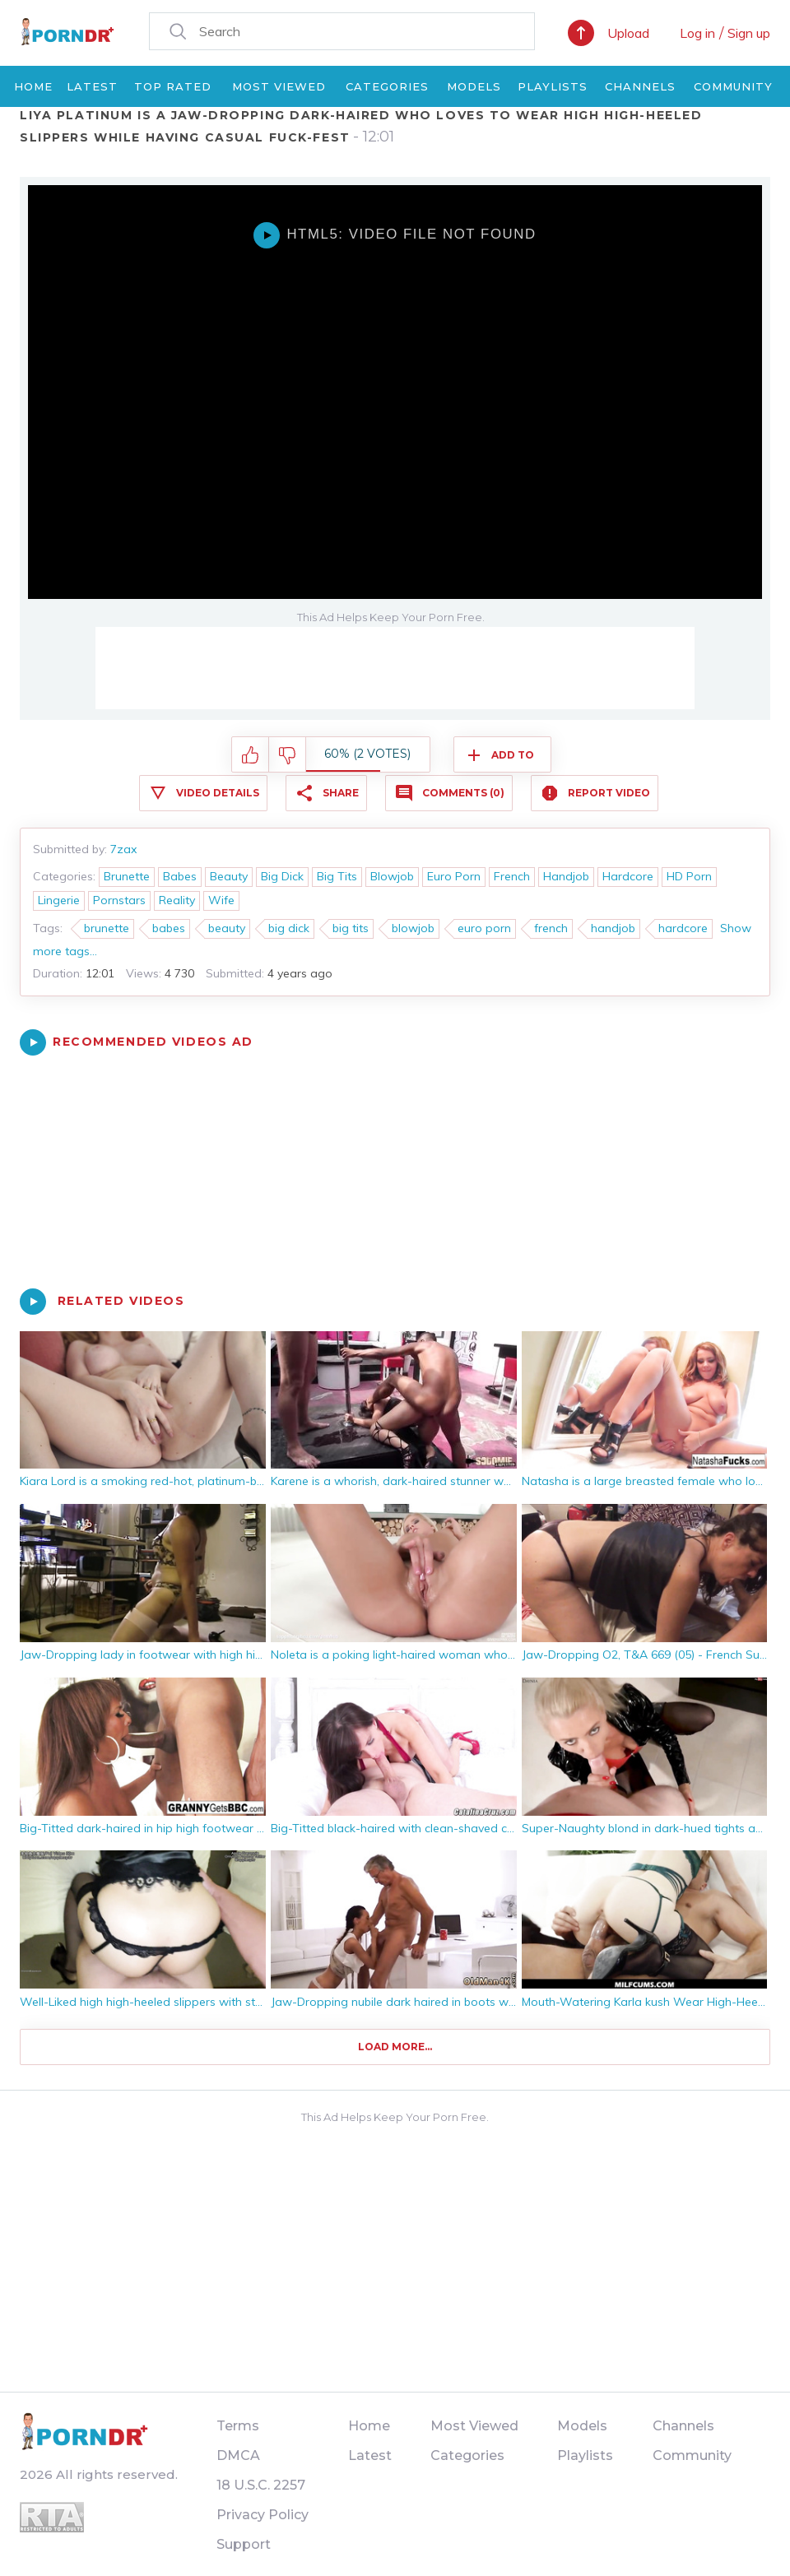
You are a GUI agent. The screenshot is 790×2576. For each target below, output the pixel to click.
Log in (697, 33)
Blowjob (392, 876)
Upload (628, 33)
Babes (180, 876)
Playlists (553, 86)
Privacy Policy (262, 2515)
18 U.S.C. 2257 (260, 2485)
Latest (92, 86)
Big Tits (337, 876)
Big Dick (282, 876)
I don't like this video (287, 755)
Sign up (748, 33)
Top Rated (172, 86)
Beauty (229, 876)
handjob (613, 928)
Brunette (127, 876)
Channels (640, 86)
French (512, 876)
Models (474, 86)
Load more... (395, 2046)
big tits (350, 928)
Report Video (609, 793)
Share (341, 793)
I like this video (250, 755)
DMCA (238, 2455)
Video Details (217, 793)
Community (733, 86)
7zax (123, 849)
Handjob (566, 876)
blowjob (413, 928)
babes (168, 928)
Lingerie (59, 900)
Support (243, 2544)
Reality (177, 900)
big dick (288, 928)
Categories (387, 86)
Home (33, 86)
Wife (221, 900)
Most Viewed (279, 86)
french (551, 928)
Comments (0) (463, 793)
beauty (226, 928)
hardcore (683, 928)
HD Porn (689, 876)
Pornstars (119, 900)
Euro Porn (454, 876)
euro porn (484, 928)
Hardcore (627, 876)
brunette (106, 928)
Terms (237, 2426)
